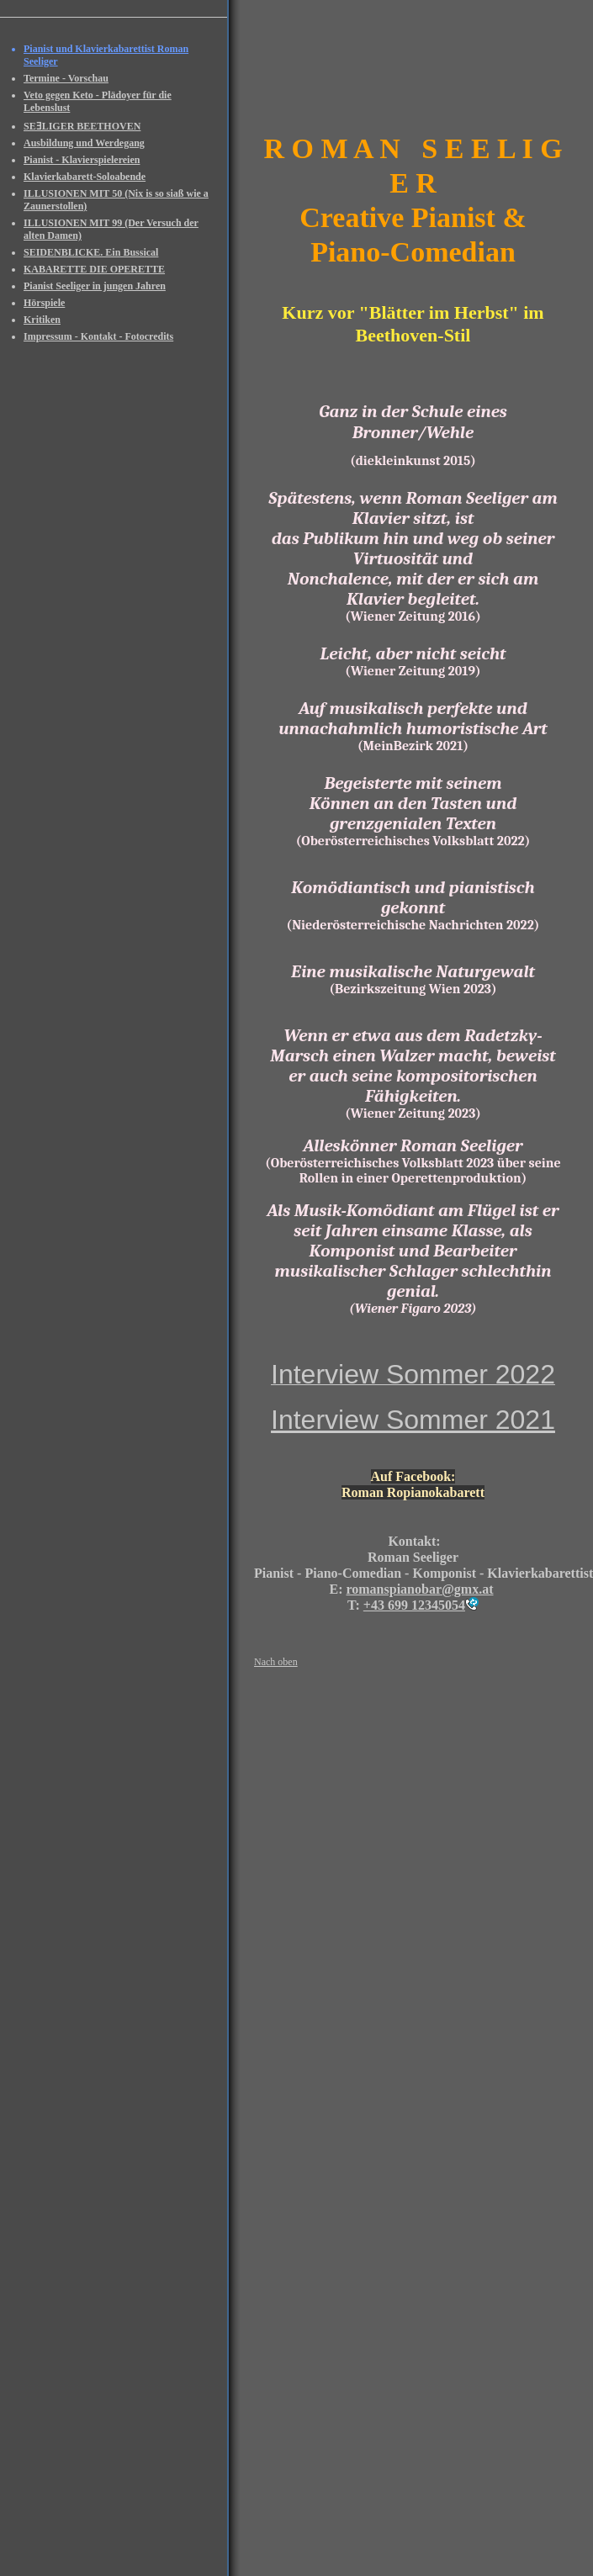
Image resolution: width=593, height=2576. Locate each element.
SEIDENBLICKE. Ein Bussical (91, 252)
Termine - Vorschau (66, 78)
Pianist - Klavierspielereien (82, 160)
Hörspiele (44, 303)
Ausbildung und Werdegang (84, 143)
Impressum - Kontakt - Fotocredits (98, 336)
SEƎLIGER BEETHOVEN (82, 126)
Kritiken (42, 319)
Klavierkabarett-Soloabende (85, 176)
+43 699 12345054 (414, 1605)
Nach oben (276, 1662)
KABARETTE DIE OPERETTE (94, 269)
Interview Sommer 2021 (413, 1419)
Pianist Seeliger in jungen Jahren (95, 286)
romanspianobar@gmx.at (419, 1589)
